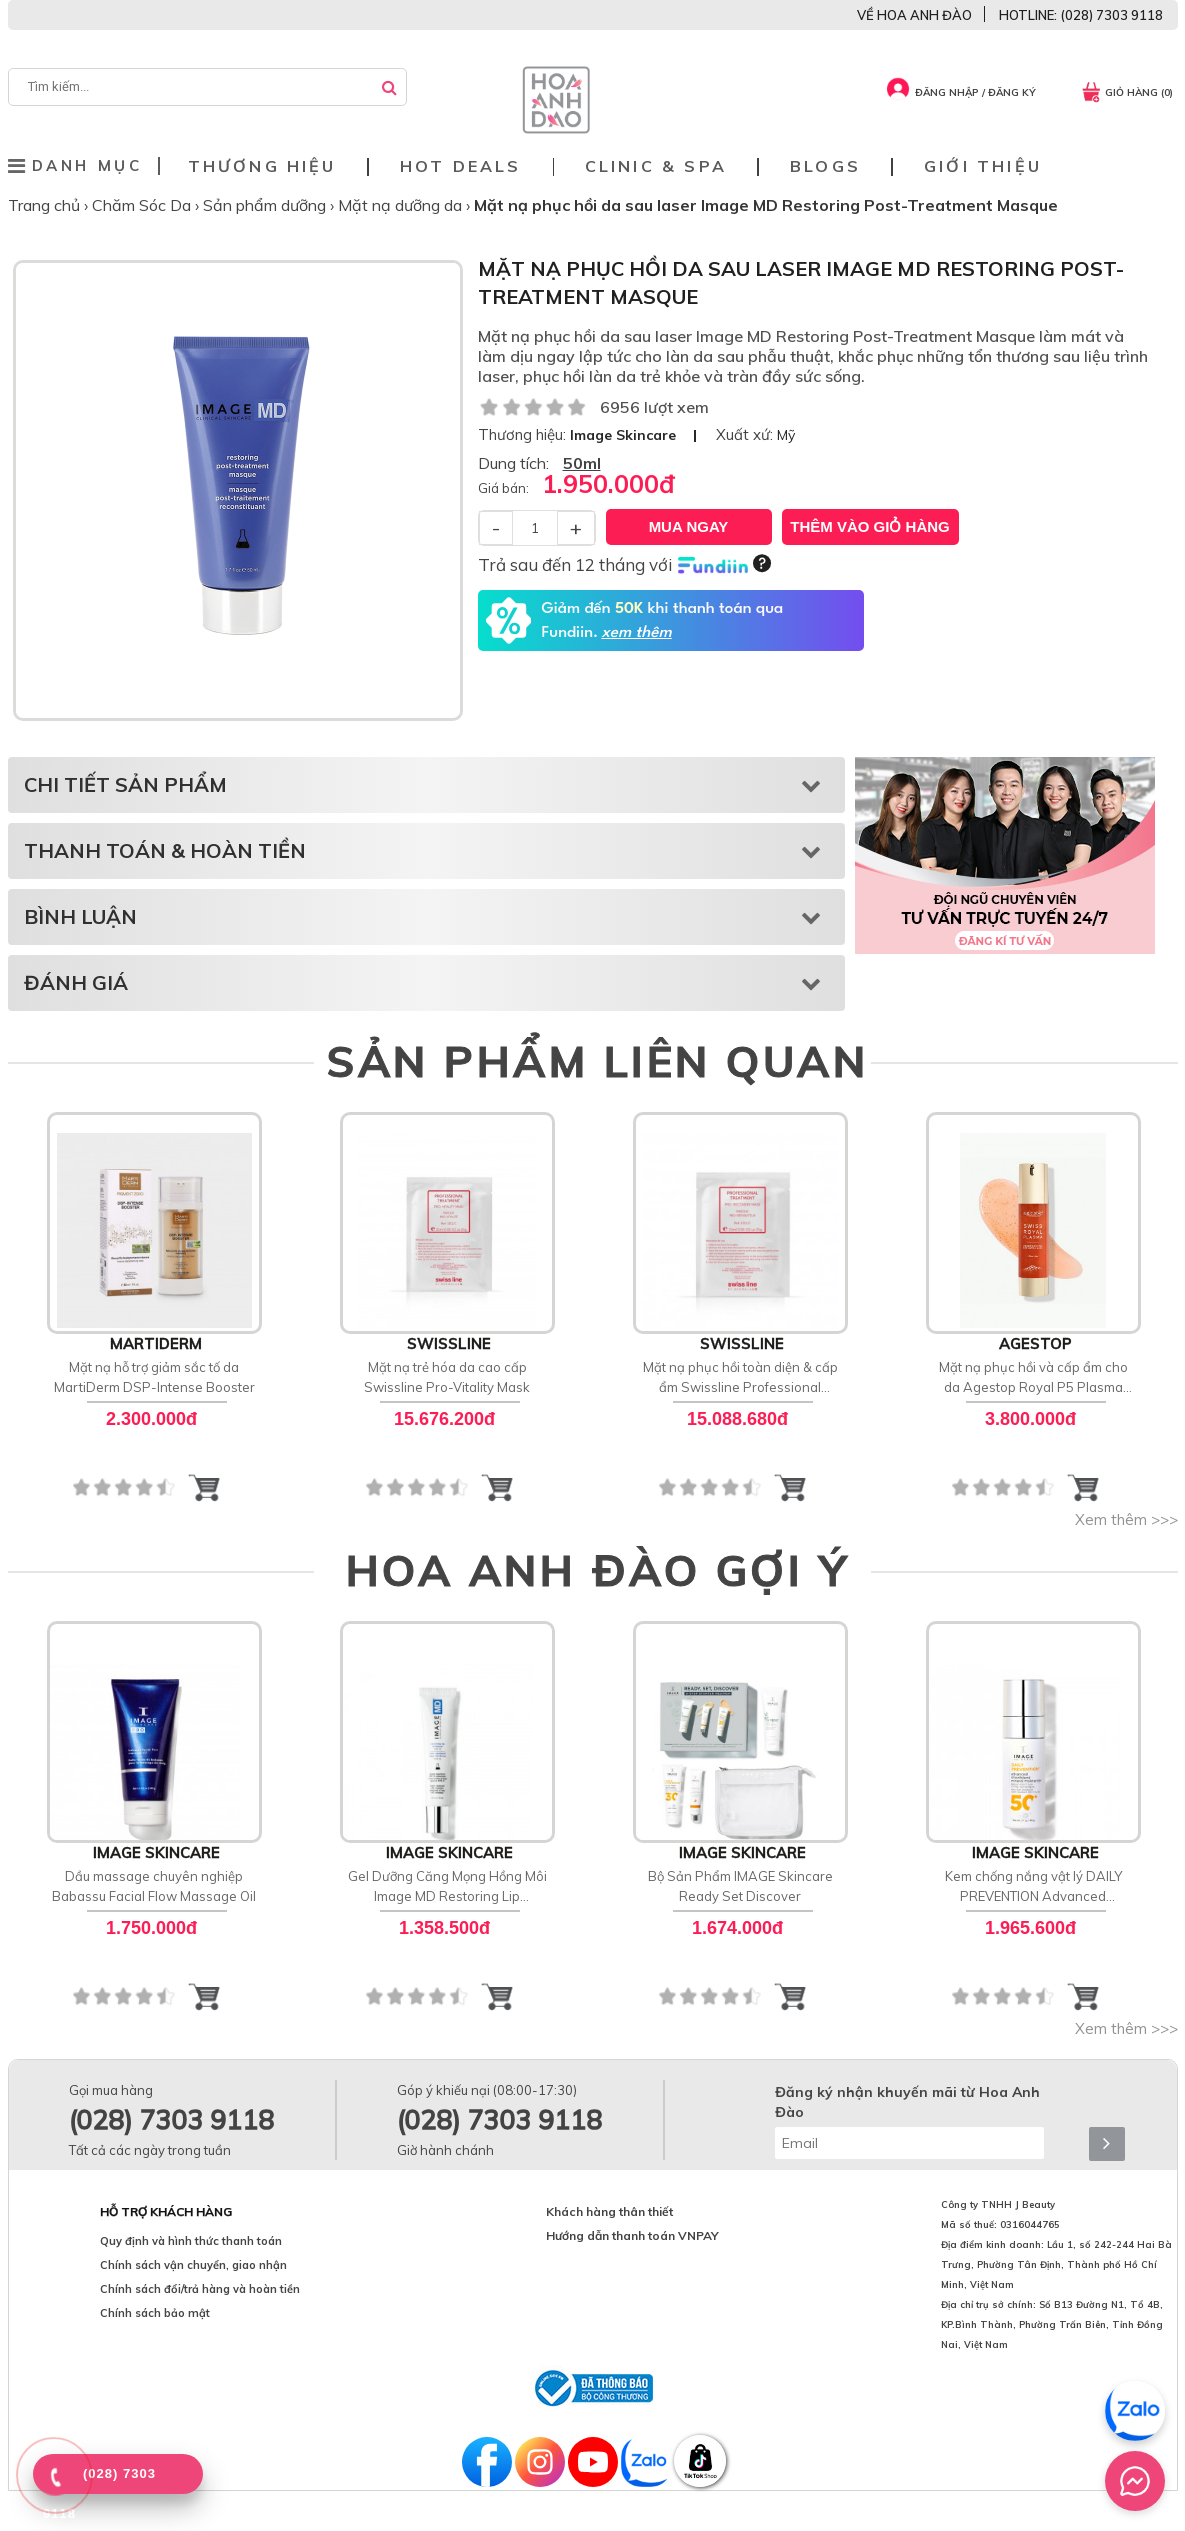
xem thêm (636, 633)
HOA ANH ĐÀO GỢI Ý (598, 1570)
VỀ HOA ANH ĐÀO (914, 15)
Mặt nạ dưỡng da (402, 205)
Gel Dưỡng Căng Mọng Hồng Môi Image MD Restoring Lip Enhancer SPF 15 (447, 1887)
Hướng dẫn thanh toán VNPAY (632, 2235)
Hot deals (461, 166)
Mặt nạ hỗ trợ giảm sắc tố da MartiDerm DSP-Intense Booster (154, 1377)
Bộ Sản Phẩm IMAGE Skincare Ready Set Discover (740, 1886)
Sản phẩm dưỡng (266, 205)
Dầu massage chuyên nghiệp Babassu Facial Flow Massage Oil (154, 1886)
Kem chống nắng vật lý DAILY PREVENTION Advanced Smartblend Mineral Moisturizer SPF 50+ (1033, 1887)
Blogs (825, 166)
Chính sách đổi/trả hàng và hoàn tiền (200, 2289)
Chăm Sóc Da (143, 205)
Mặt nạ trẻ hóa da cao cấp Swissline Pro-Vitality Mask (447, 1377)
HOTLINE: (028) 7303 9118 (1081, 15)
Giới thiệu (983, 166)
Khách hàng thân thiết (609, 2211)
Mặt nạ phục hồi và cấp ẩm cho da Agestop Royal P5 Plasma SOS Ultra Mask (1033, 1378)
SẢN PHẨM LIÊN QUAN (597, 1061)
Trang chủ (46, 205)
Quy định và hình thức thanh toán (191, 2241)
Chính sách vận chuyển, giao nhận (193, 2265)
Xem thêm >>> (1126, 1519)
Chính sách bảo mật (155, 2313)
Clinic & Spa (656, 166)
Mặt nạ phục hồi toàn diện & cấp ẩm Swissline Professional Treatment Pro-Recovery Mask (740, 1378)
